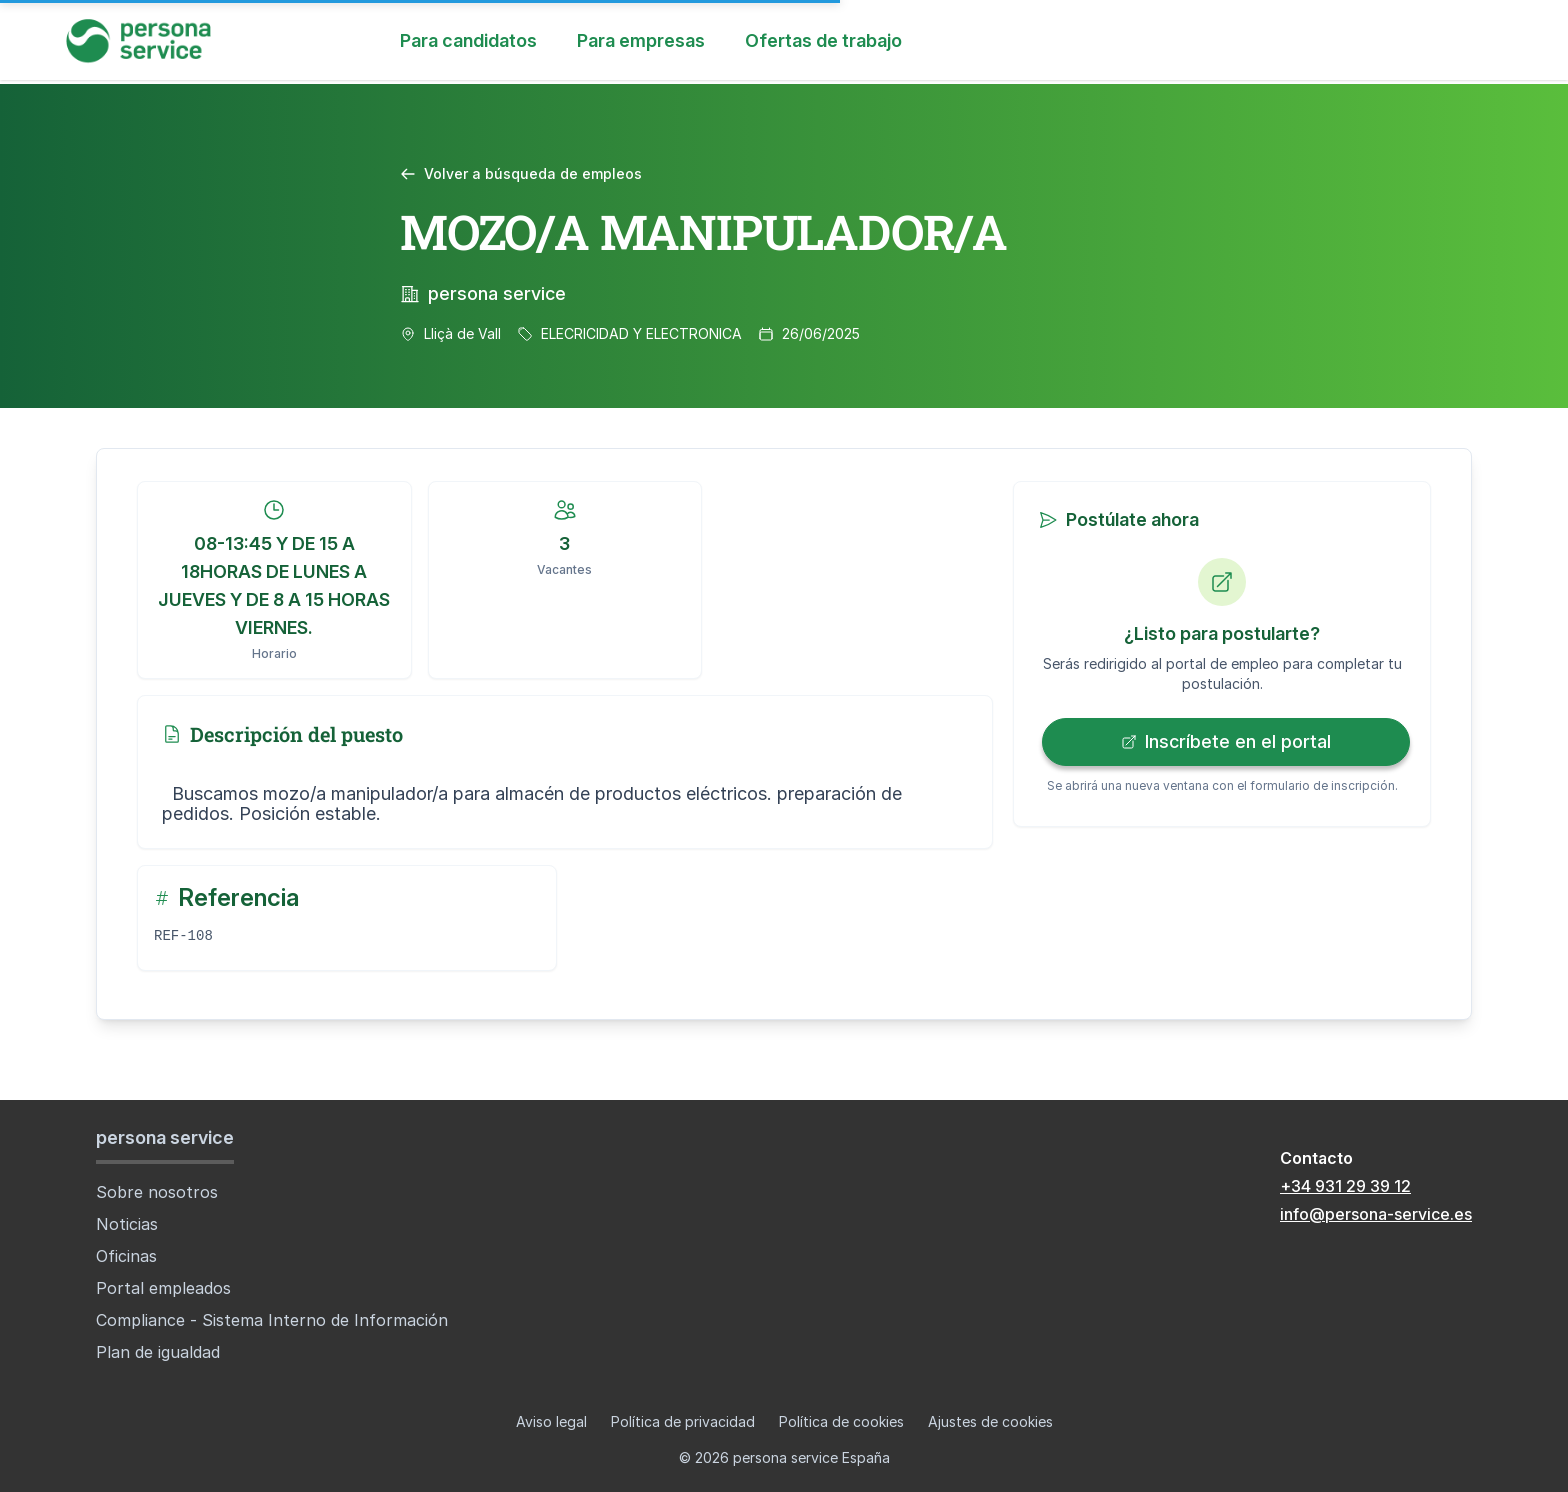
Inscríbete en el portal (1226, 741)
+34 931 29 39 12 (1345, 1186)
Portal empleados (163, 1288)
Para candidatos (468, 40)
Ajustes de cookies (990, 1421)
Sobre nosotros (157, 1192)
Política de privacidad (683, 1421)
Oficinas (126, 1256)
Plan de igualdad (158, 1352)
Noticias (127, 1224)
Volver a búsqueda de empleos (521, 173)
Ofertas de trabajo (823, 40)
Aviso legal (551, 1421)
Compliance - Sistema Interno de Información (272, 1320)
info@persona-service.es (1376, 1214)
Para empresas (641, 40)
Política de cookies (841, 1421)
